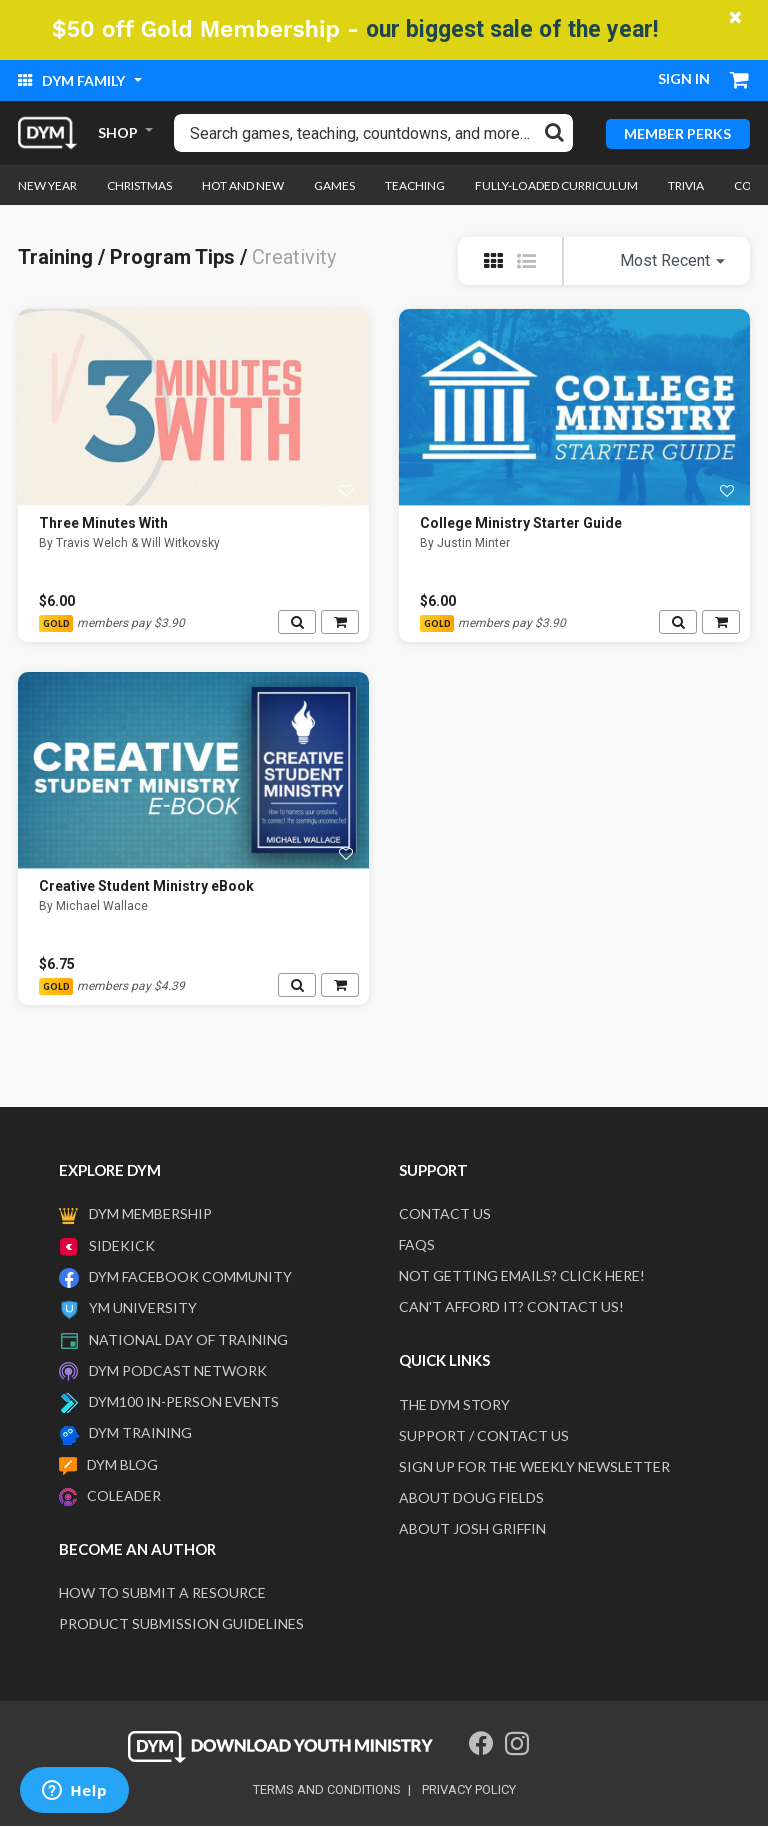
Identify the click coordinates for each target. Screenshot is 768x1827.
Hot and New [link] (243, 185)
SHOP (118, 132)
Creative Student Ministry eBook (146, 887)
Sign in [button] (684, 78)
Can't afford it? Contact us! (511, 1307)
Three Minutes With (103, 524)
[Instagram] (517, 1744)
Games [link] (334, 185)
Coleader (124, 1495)
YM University (143, 1308)
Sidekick (122, 1245)
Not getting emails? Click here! (522, 1276)
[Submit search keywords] (554, 132)
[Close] (736, 17)
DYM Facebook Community (190, 1276)
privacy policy (469, 1790)
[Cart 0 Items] (740, 82)
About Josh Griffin (472, 1528)
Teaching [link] (415, 185)
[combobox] (373, 133)
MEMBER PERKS (677, 132)
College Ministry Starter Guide (521, 524)
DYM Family (73, 80)
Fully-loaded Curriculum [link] (556, 185)
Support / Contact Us (484, 1435)
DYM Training (140, 1433)
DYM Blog (122, 1464)
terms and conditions (327, 1790)
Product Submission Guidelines (181, 1624)
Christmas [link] (139, 185)
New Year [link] (47, 185)
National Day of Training (188, 1339)
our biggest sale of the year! (512, 29)
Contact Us (445, 1214)
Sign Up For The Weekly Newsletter (534, 1466)
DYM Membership (150, 1214)
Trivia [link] (686, 185)
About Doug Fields (471, 1497)
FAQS (417, 1245)
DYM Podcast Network (178, 1370)
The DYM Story (454, 1404)
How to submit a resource (162, 1593)
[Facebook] (481, 1744)
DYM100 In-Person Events (184, 1402)
